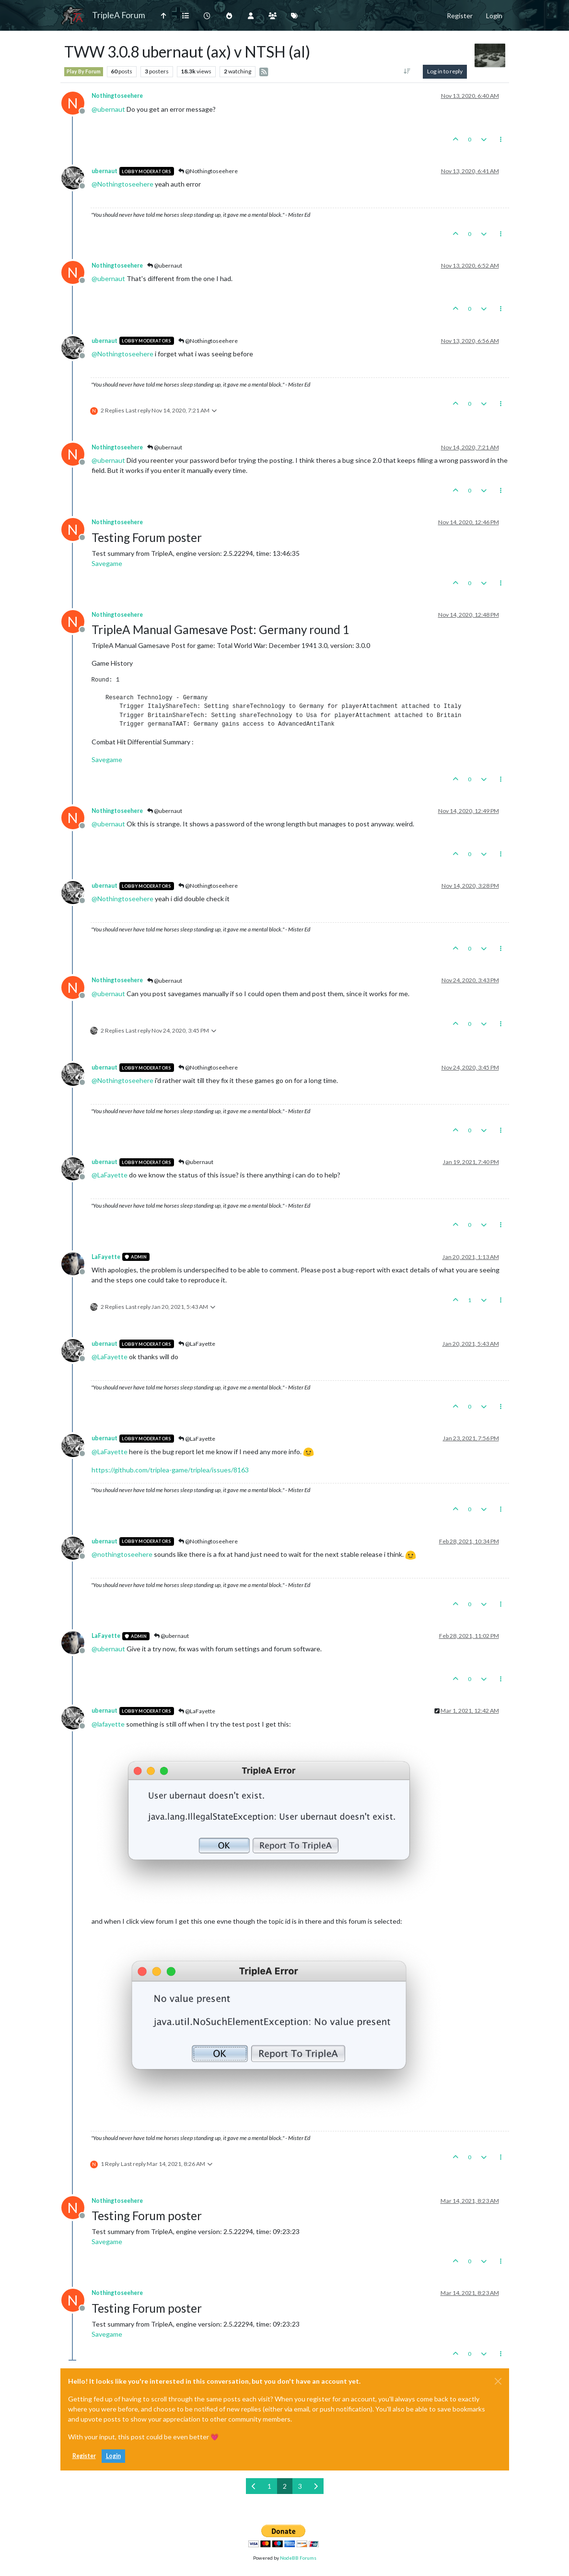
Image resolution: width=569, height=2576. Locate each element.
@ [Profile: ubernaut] (108, 109)
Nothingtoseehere (117, 95)
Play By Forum (84, 71)
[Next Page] (316, 2486)
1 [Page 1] (269, 2486)
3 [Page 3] (300, 2486)
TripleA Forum (118, 15)
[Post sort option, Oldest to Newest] (407, 71)
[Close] (498, 2381)
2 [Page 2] (285, 2486)
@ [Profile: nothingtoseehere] (122, 1554)
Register (84, 2455)
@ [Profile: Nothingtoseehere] (122, 184)
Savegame (107, 563)
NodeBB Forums (298, 2558)
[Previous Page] (254, 2486)
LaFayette (106, 1256)
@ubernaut (164, 265)
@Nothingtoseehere (208, 171)
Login (113, 2455)
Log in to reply (445, 71)
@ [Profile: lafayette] (108, 1724)
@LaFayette (196, 1343)
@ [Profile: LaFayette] (110, 1175)
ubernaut (104, 171)
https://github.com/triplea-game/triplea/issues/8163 (170, 1470)
